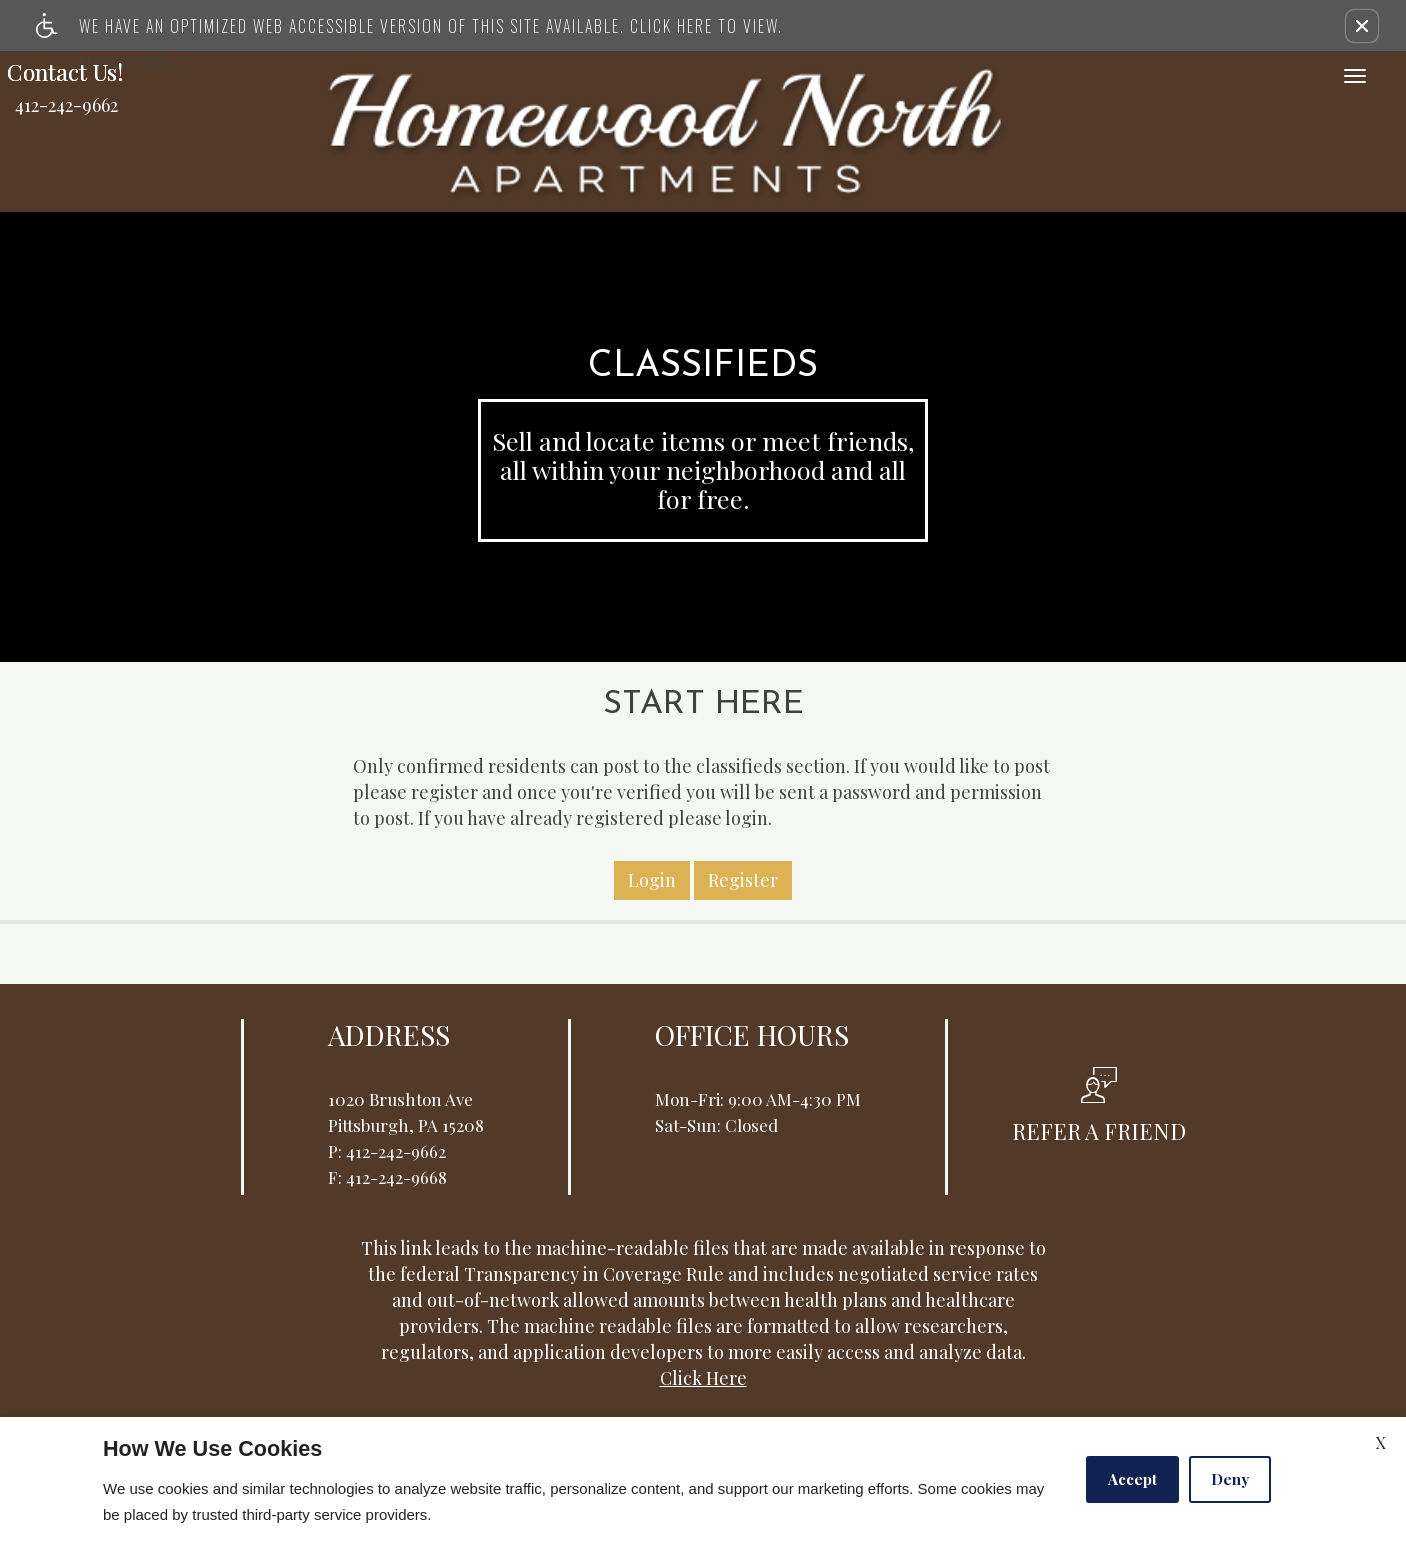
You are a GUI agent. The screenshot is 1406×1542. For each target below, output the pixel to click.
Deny (1230, 1479)
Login (652, 799)
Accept (1132, 1479)
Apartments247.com (478, 1364)
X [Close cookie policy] (1381, 1442)
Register (743, 799)
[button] (1362, 26)
